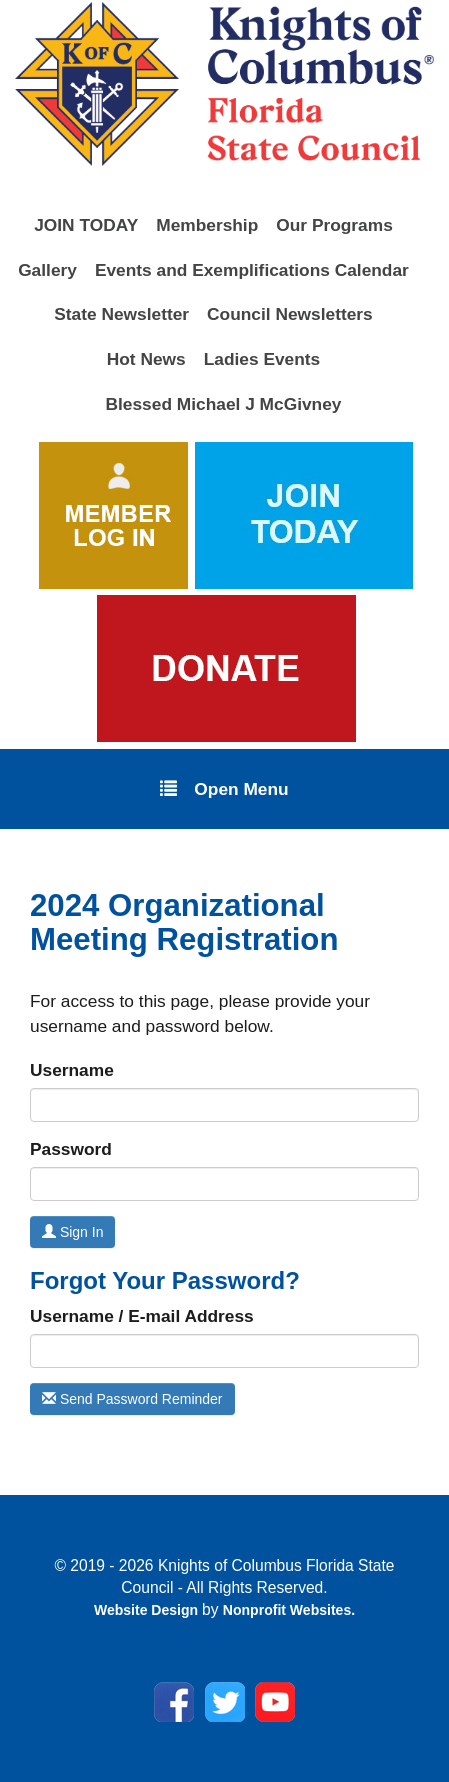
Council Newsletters (290, 314)
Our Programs (334, 225)
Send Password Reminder (132, 1399)
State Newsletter (121, 314)
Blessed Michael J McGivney (224, 404)
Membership (207, 225)
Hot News (146, 359)
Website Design (148, 1610)
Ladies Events (262, 359)
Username (72, 1070)
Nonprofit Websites (287, 1610)
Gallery (47, 270)
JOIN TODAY (86, 225)
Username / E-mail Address (142, 1316)
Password (71, 1149)
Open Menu (224, 788)
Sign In (72, 1232)
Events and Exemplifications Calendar (252, 270)
